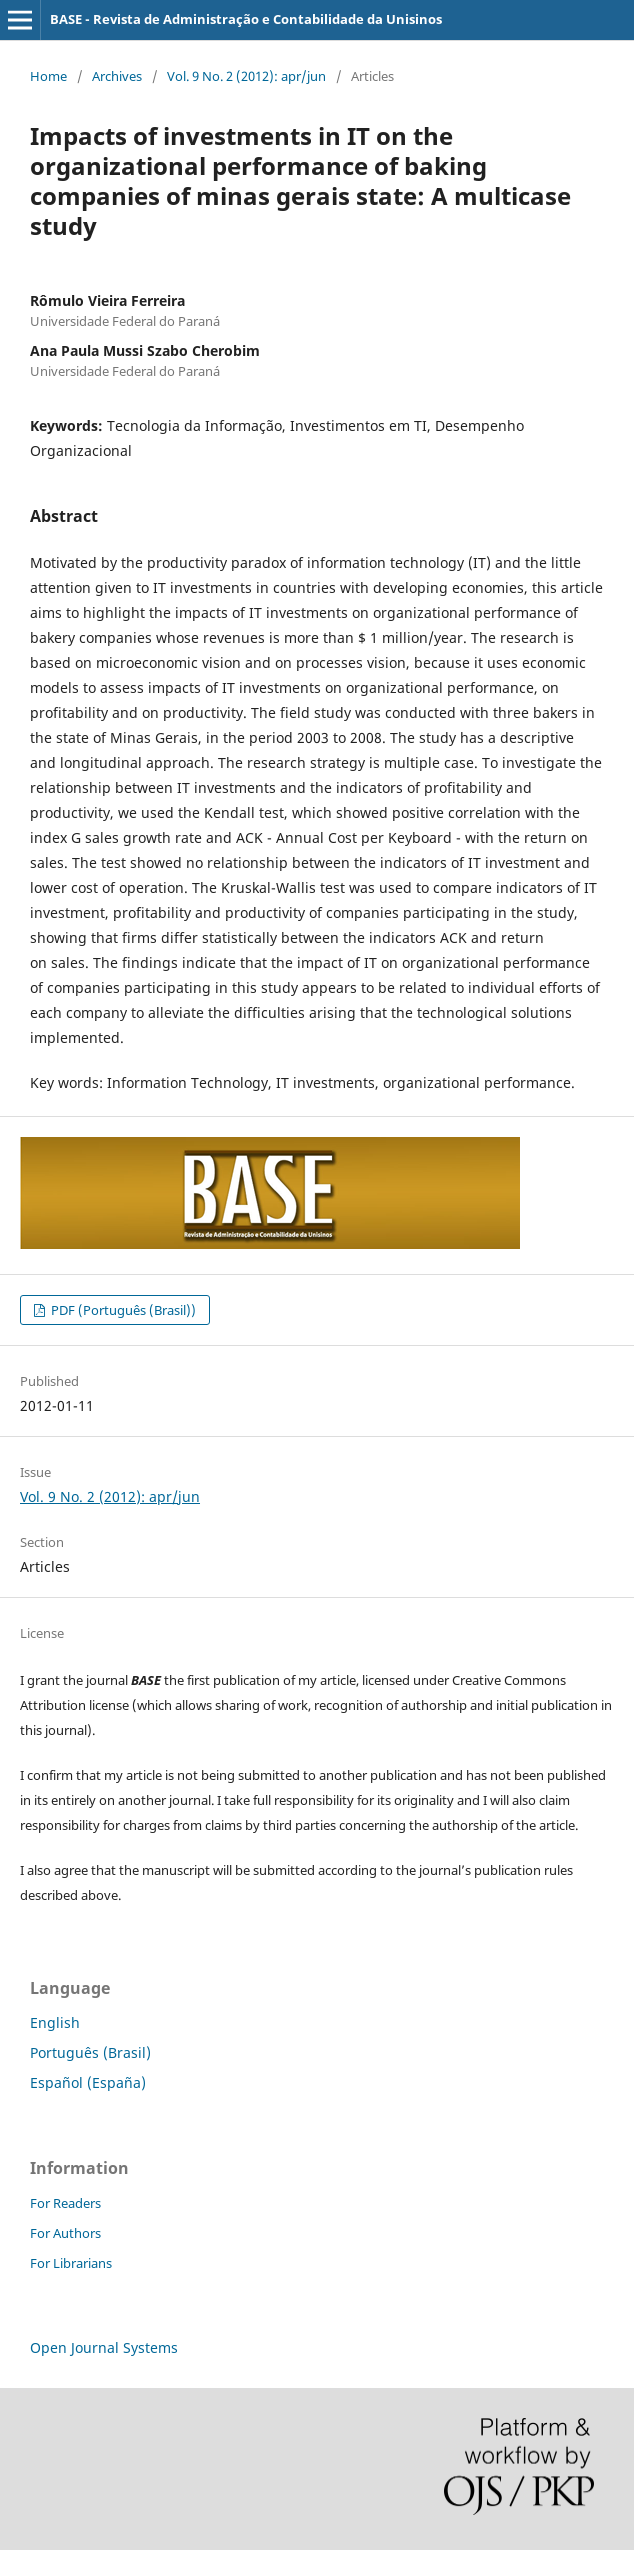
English (55, 2022)
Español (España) (88, 2082)
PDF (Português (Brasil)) (122, 1310)
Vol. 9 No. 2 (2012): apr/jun (246, 76)
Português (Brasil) (90, 2052)
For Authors (65, 2233)
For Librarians (71, 2263)
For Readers (65, 2203)
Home (48, 76)
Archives (117, 76)
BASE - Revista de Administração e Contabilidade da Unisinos (246, 19)
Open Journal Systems (104, 2347)
